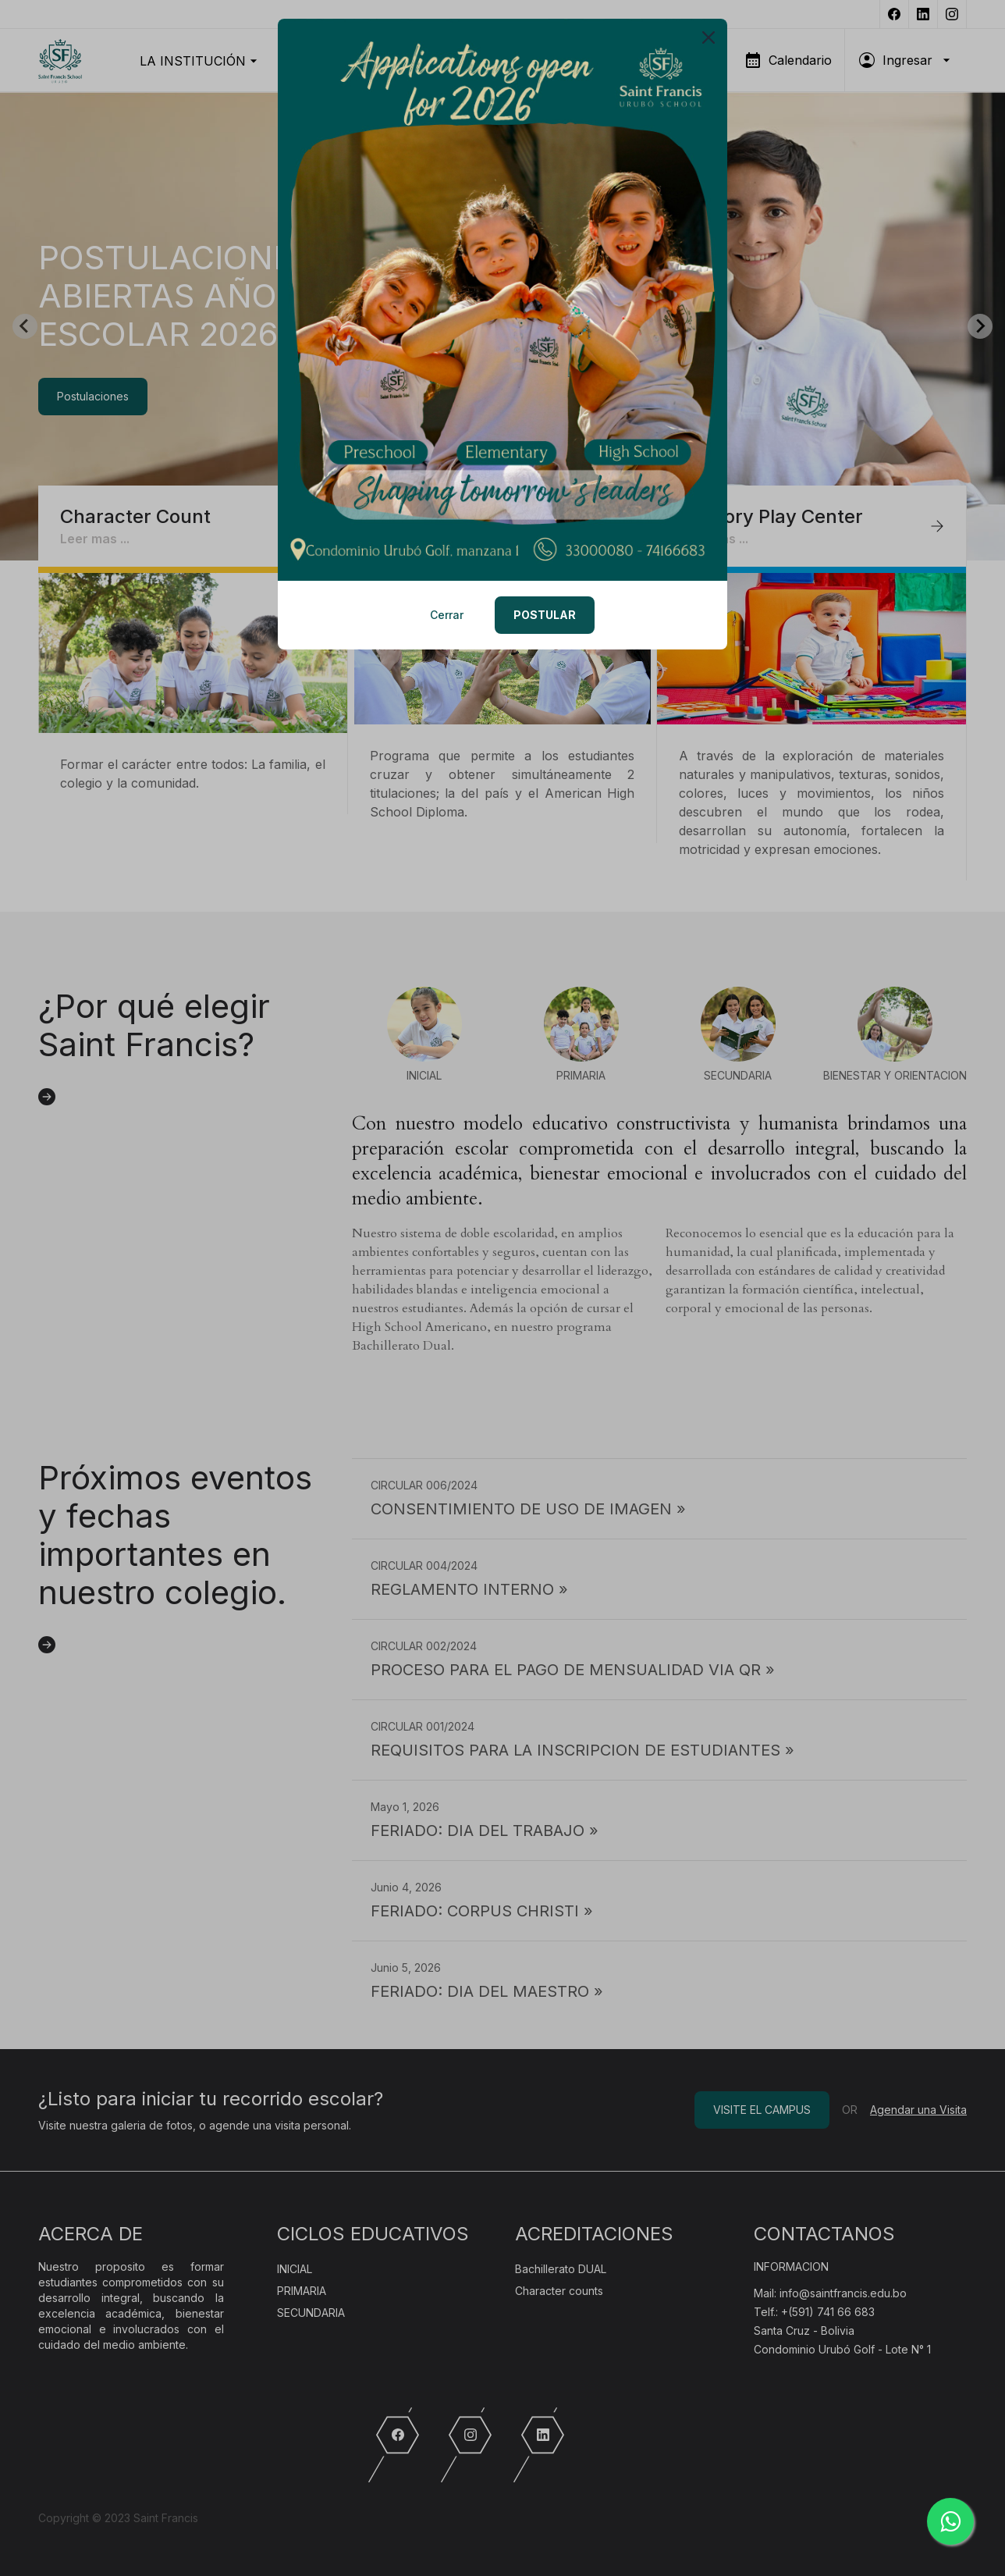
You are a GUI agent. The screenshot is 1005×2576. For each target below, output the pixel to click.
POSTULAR (544, 614)
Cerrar (446, 614)
